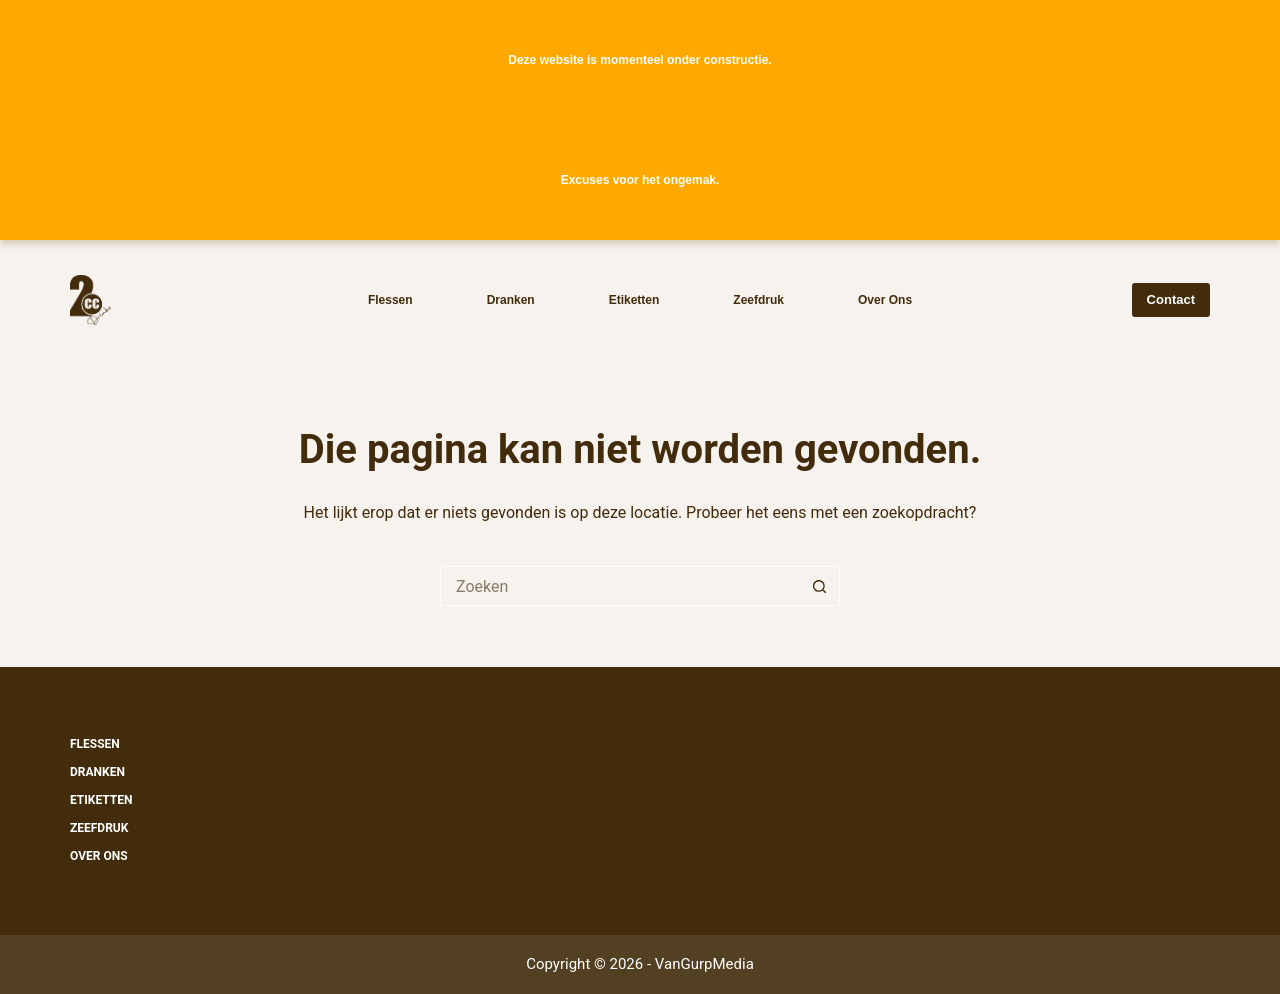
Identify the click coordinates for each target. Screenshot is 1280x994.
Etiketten (634, 300)
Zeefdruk (758, 300)
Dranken (511, 300)
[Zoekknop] (820, 586)
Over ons (885, 300)
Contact (1171, 299)
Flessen (390, 300)
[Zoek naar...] (620, 586)
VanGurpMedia (704, 964)
